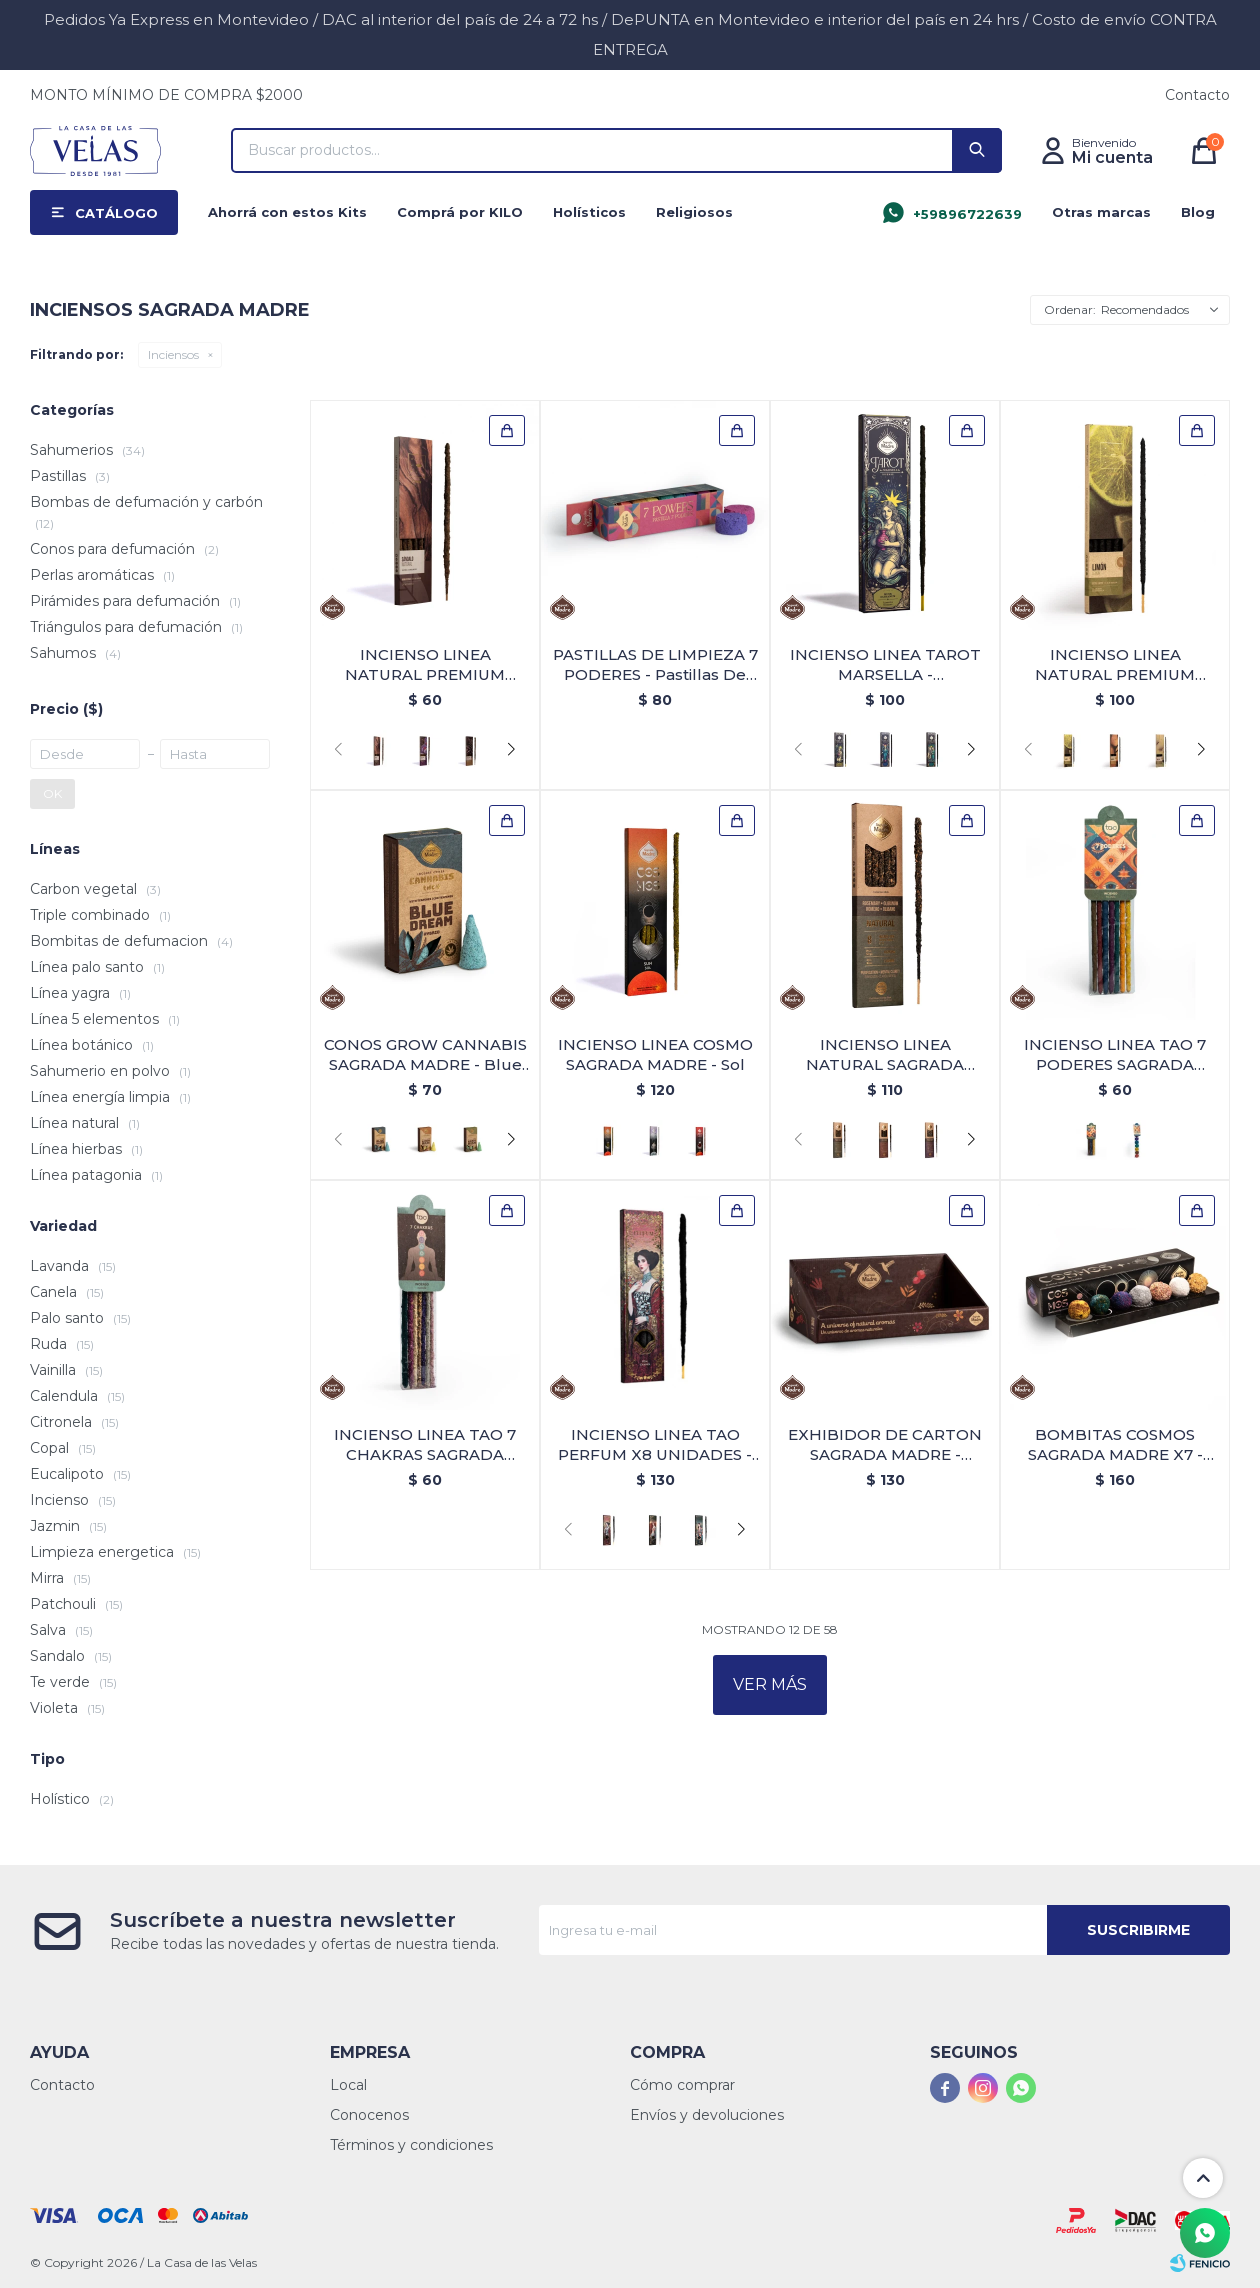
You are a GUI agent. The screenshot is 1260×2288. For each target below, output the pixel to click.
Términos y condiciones (411, 2145)
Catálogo (116, 213)
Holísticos (589, 212)
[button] (511, 750)
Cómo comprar (682, 2085)
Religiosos (694, 212)
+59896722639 (967, 214)
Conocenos (369, 2115)
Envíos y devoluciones (707, 2115)
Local (348, 2085)
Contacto (1197, 95)
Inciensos (173, 354)
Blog (1198, 212)
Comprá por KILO (460, 212)
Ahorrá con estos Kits (287, 212)
